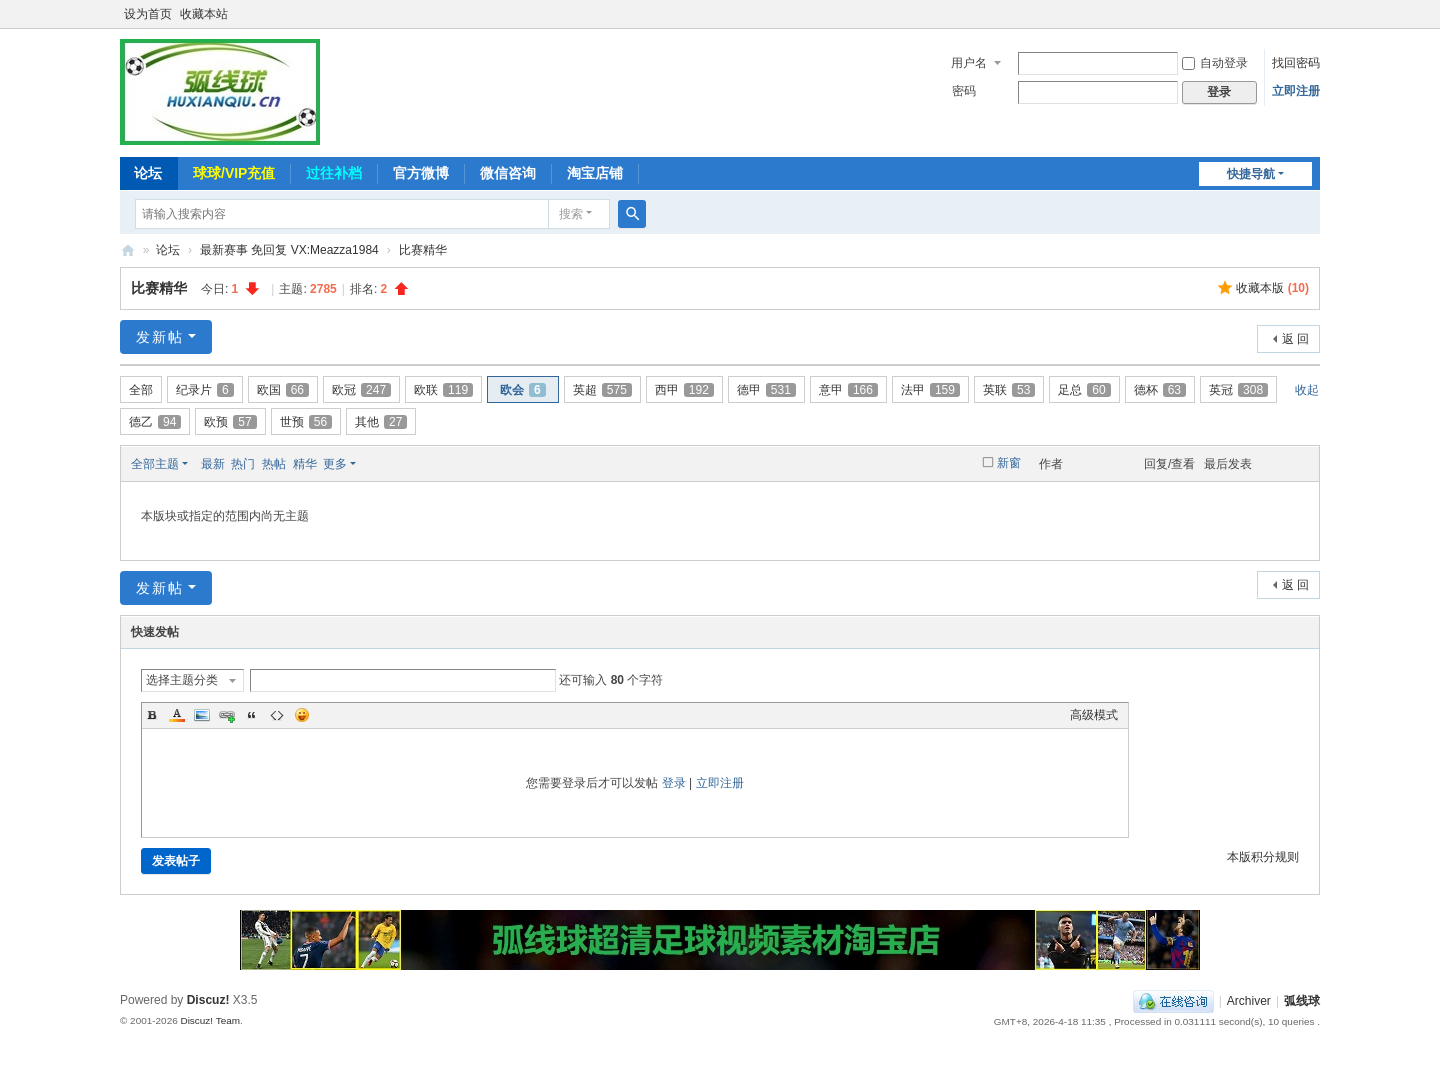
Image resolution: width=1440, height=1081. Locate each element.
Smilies (302, 715)
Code (277, 715)
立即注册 (1296, 91)
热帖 (274, 464)
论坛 (148, 173)
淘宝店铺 (595, 173)
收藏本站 (204, 14)
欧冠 (361, 390)
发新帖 (160, 337)
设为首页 (148, 14)
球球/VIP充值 (234, 173)
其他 (381, 422)
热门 (243, 464)
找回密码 (1296, 63)
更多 (335, 464)
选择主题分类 (182, 680)
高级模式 (1094, 715)
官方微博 (421, 173)
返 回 (1295, 339)
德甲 (766, 390)
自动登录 (1215, 63)
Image (202, 715)
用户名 (969, 63)
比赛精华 (423, 250)
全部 (141, 390)
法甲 (930, 390)
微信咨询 (508, 173)
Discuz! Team (210, 1020)
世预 (306, 422)
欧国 (283, 390)
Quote (252, 715)
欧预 (230, 422)
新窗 (1009, 463)
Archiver (1249, 1001)
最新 (213, 464)
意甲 (848, 390)
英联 (1009, 390)
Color (177, 715)
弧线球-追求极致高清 (128, 250)
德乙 (155, 422)
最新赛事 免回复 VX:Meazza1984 (289, 250)
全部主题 (155, 464)
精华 (305, 464)
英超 (602, 390)
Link (227, 715)
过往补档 (334, 173)
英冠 (1238, 390)
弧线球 (1302, 1001)
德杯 (1160, 390)
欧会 (523, 390)
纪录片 (205, 390)
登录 (674, 783)
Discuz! (208, 1000)
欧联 (443, 390)
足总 (1084, 390)
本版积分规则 (1263, 857)
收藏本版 (1272, 288)
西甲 (684, 390)
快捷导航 (1251, 174)
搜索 (571, 214)
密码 (964, 91)
